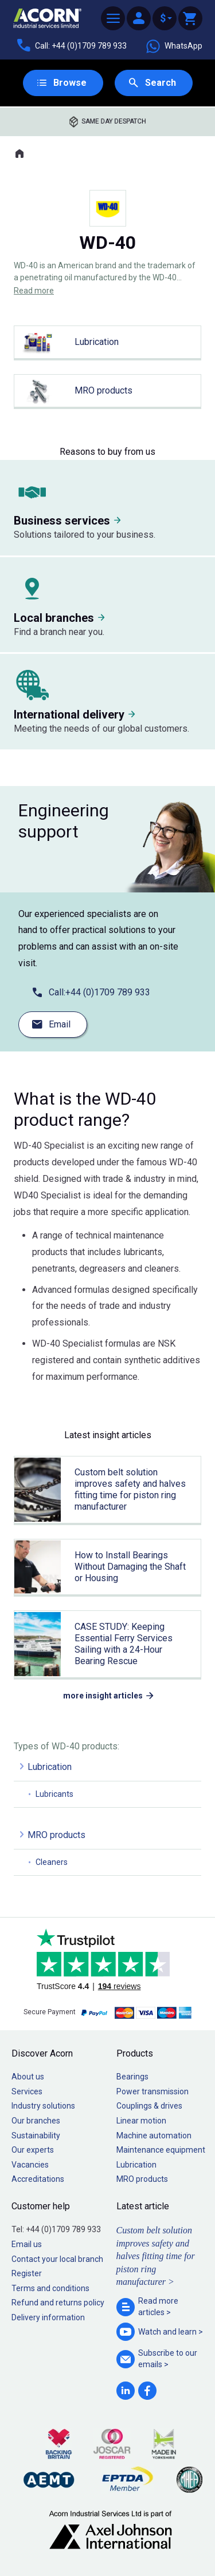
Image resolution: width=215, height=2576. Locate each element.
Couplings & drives (149, 2105)
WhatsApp (173, 46)
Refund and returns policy (57, 2302)
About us (27, 2076)
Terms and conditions (50, 2288)
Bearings (132, 2076)
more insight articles (103, 1695)
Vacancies (30, 2164)
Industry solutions (43, 2105)
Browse (70, 82)
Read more (34, 290)
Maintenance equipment (160, 2149)
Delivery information (48, 2317)
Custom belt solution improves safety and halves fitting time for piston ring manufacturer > (155, 2256)
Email (60, 1024)
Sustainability (35, 2135)
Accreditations (37, 2179)
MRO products (56, 1834)
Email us (26, 2244)
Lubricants (54, 1794)
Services (26, 2091)
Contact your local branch (57, 2259)
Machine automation (153, 2135)
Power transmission (152, 2091)
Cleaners (52, 1862)
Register (26, 2273)
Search (160, 82)
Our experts (32, 2149)
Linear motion (141, 2120)
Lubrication (50, 1766)
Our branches (35, 2120)
